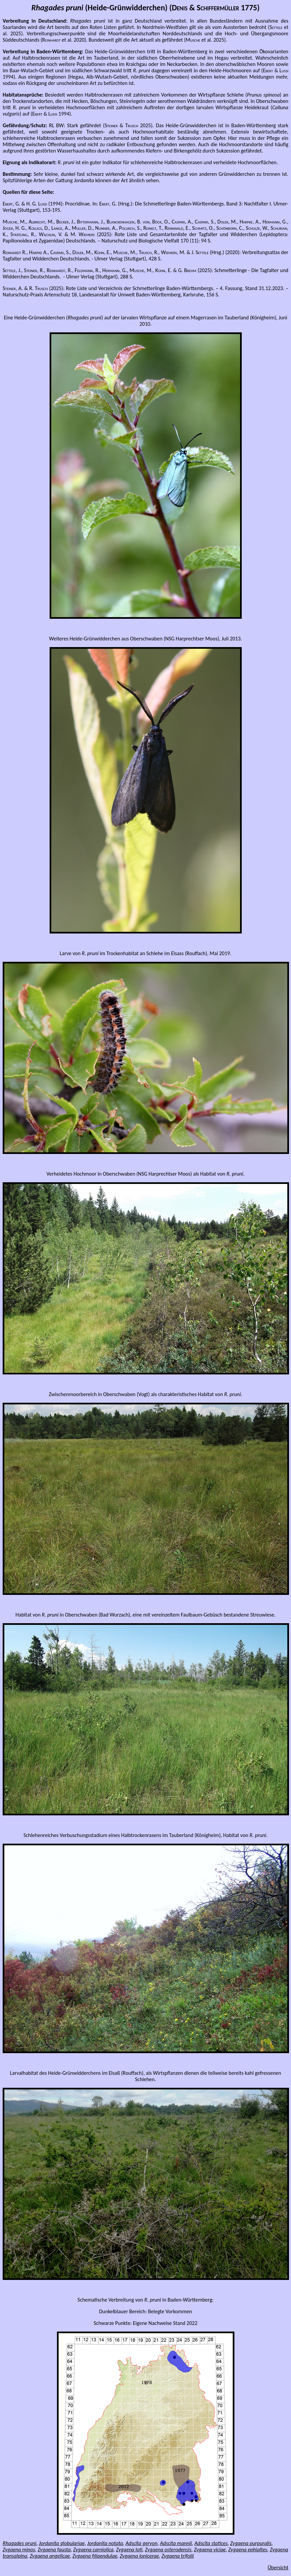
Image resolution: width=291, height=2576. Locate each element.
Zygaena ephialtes (247, 2549)
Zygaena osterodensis (168, 2549)
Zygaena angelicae (50, 2556)
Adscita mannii (176, 2543)
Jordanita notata (105, 2543)
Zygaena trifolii (177, 2556)
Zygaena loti (129, 2549)
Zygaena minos (19, 2549)
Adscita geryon (141, 2543)
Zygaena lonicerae (139, 2556)
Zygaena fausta (54, 2549)
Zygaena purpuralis (250, 2543)
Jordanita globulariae (62, 2543)
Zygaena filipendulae (95, 2556)
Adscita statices (211, 2543)
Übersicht (278, 2567)
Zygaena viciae (210, 2549)
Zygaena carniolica (93, 2549)
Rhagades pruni (19, 2543)
